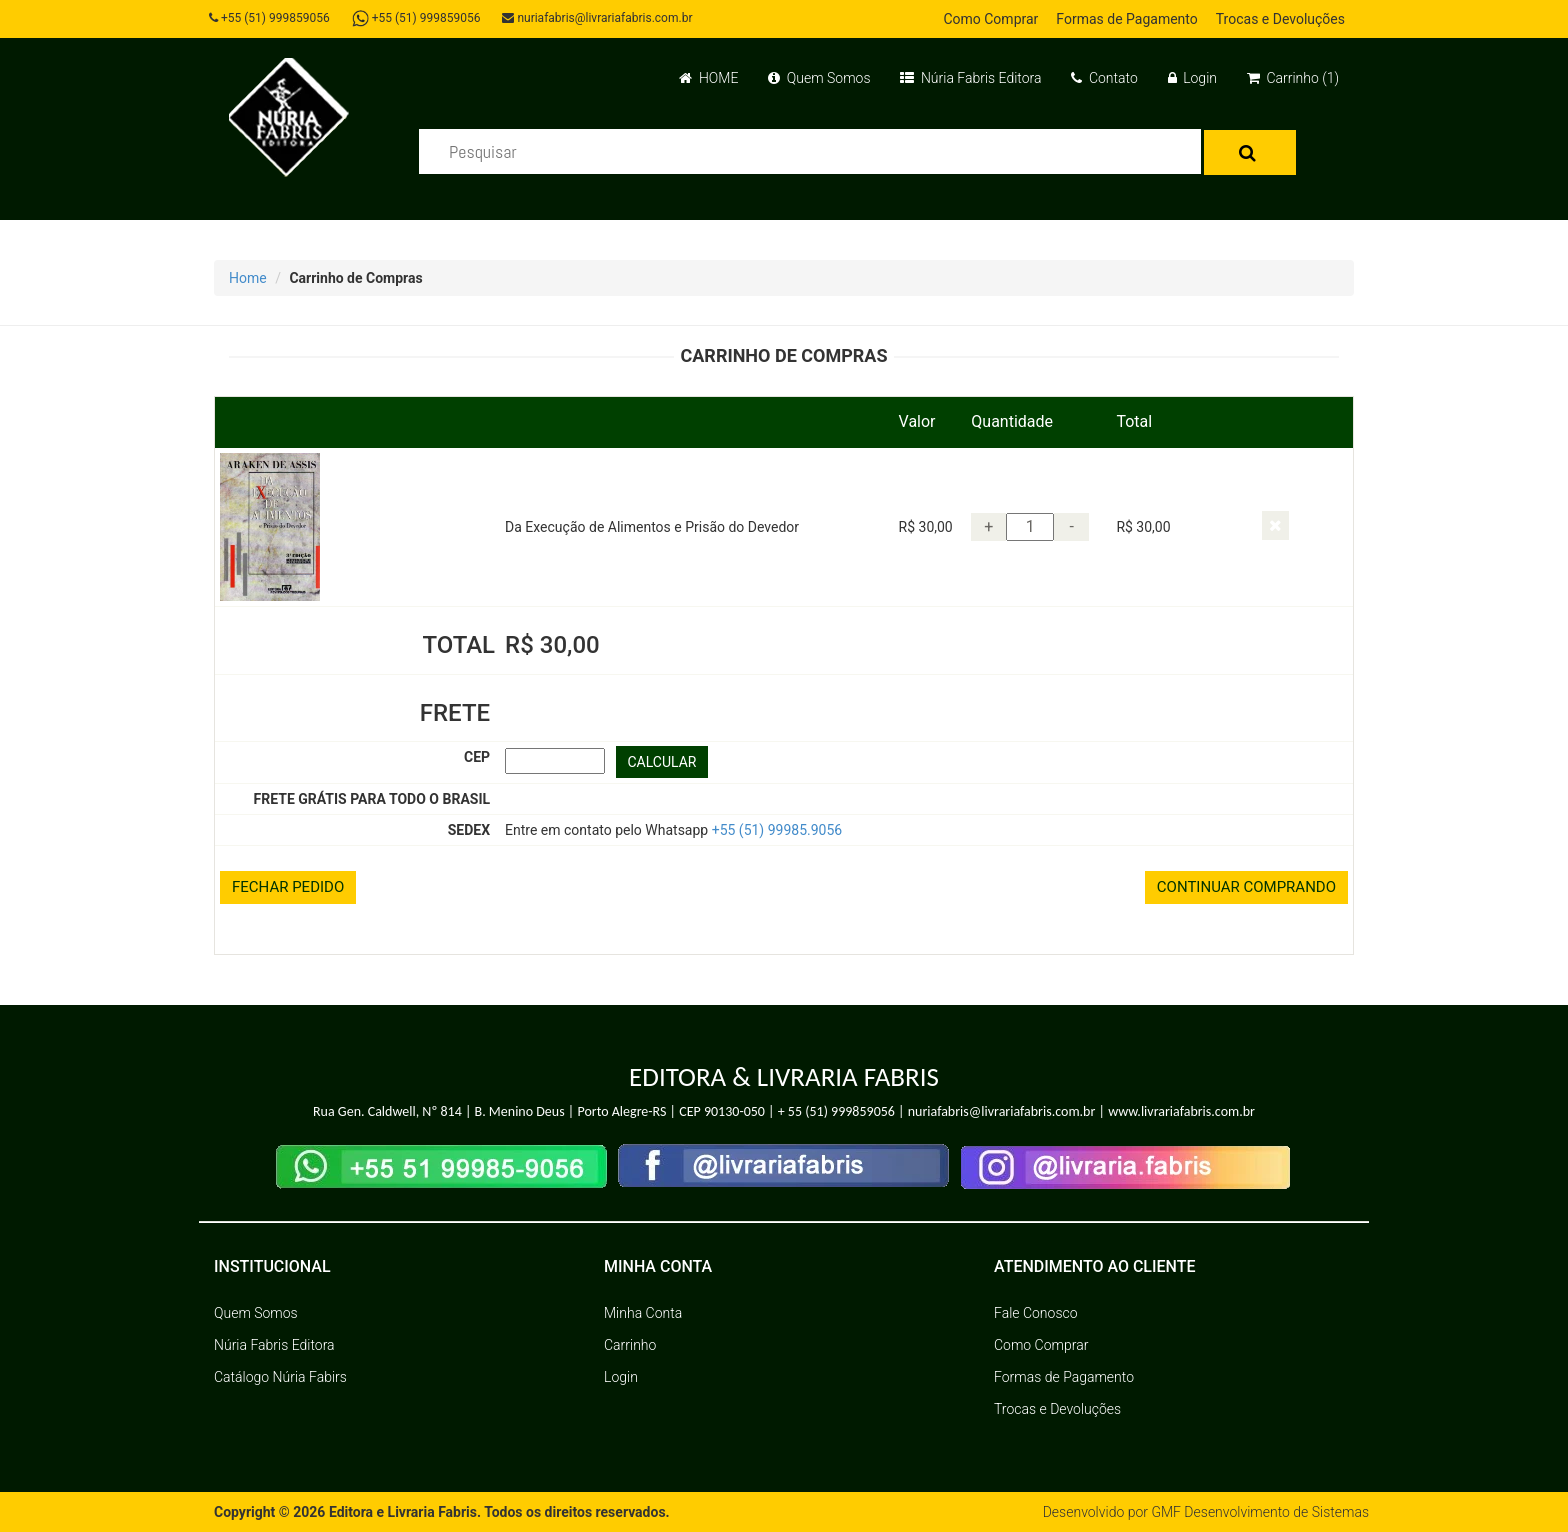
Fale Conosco (1036, 1313)
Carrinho (630, 1345)
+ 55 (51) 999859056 (836, 1111)
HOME (708, 78)
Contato (1104, 78)
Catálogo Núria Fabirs (280, 1377)
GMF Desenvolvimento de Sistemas (1260, 1512)
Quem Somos (819, 78)
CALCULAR (662, 762)
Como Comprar (990, 19)
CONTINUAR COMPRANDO (1246, 887)
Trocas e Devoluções (1280, 19)
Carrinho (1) (1293, 78)
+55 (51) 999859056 (269, 18)
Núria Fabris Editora (970, 78)
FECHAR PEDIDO (288, 887)
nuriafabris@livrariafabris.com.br (597, 18)
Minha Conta (643, 1313)
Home (248, 278)
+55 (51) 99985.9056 (777, 830)
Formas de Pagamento (1126, 19)
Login (1192, 78)
